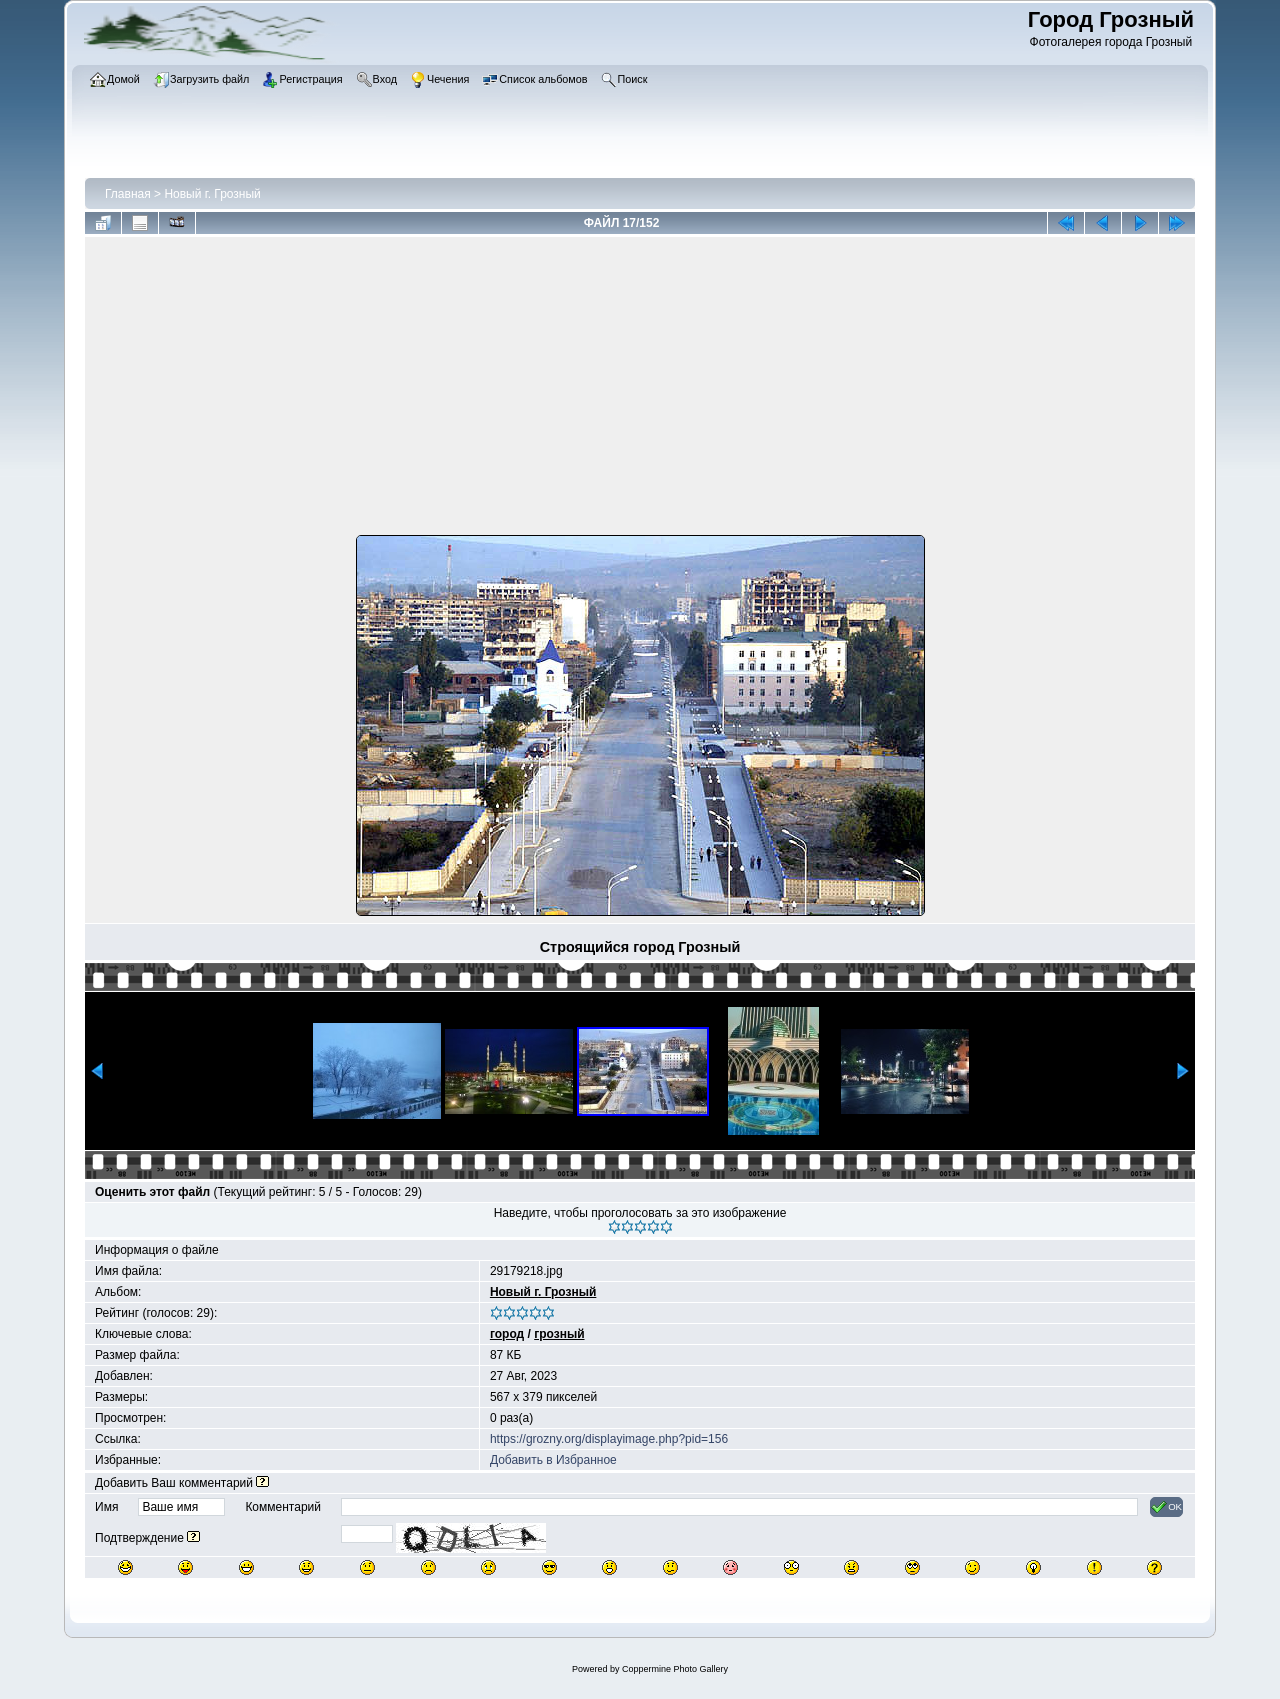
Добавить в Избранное (553, 1460)
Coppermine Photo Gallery (675, 1669)
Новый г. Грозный (212, 194)
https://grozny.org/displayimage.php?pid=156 (609, 1439)
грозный (559, 1334)
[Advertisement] (640, 390)
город (507, 1334)
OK (1166, 1507)
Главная (128, 194)
